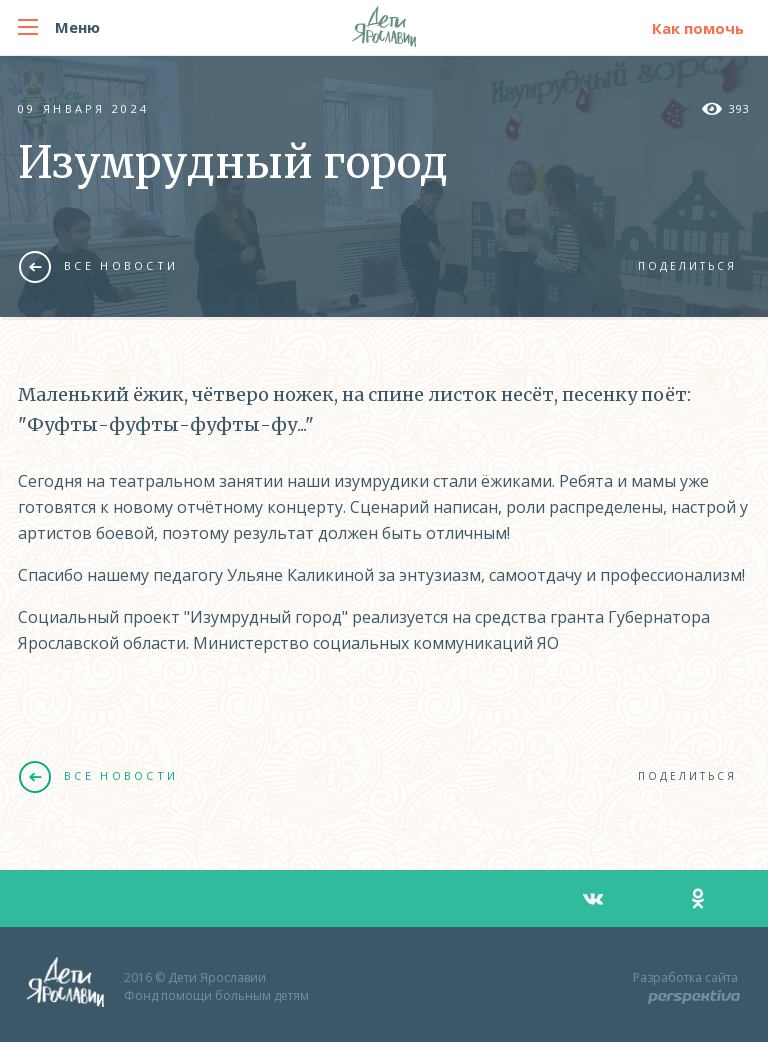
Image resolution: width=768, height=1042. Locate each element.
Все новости (98, 266)
